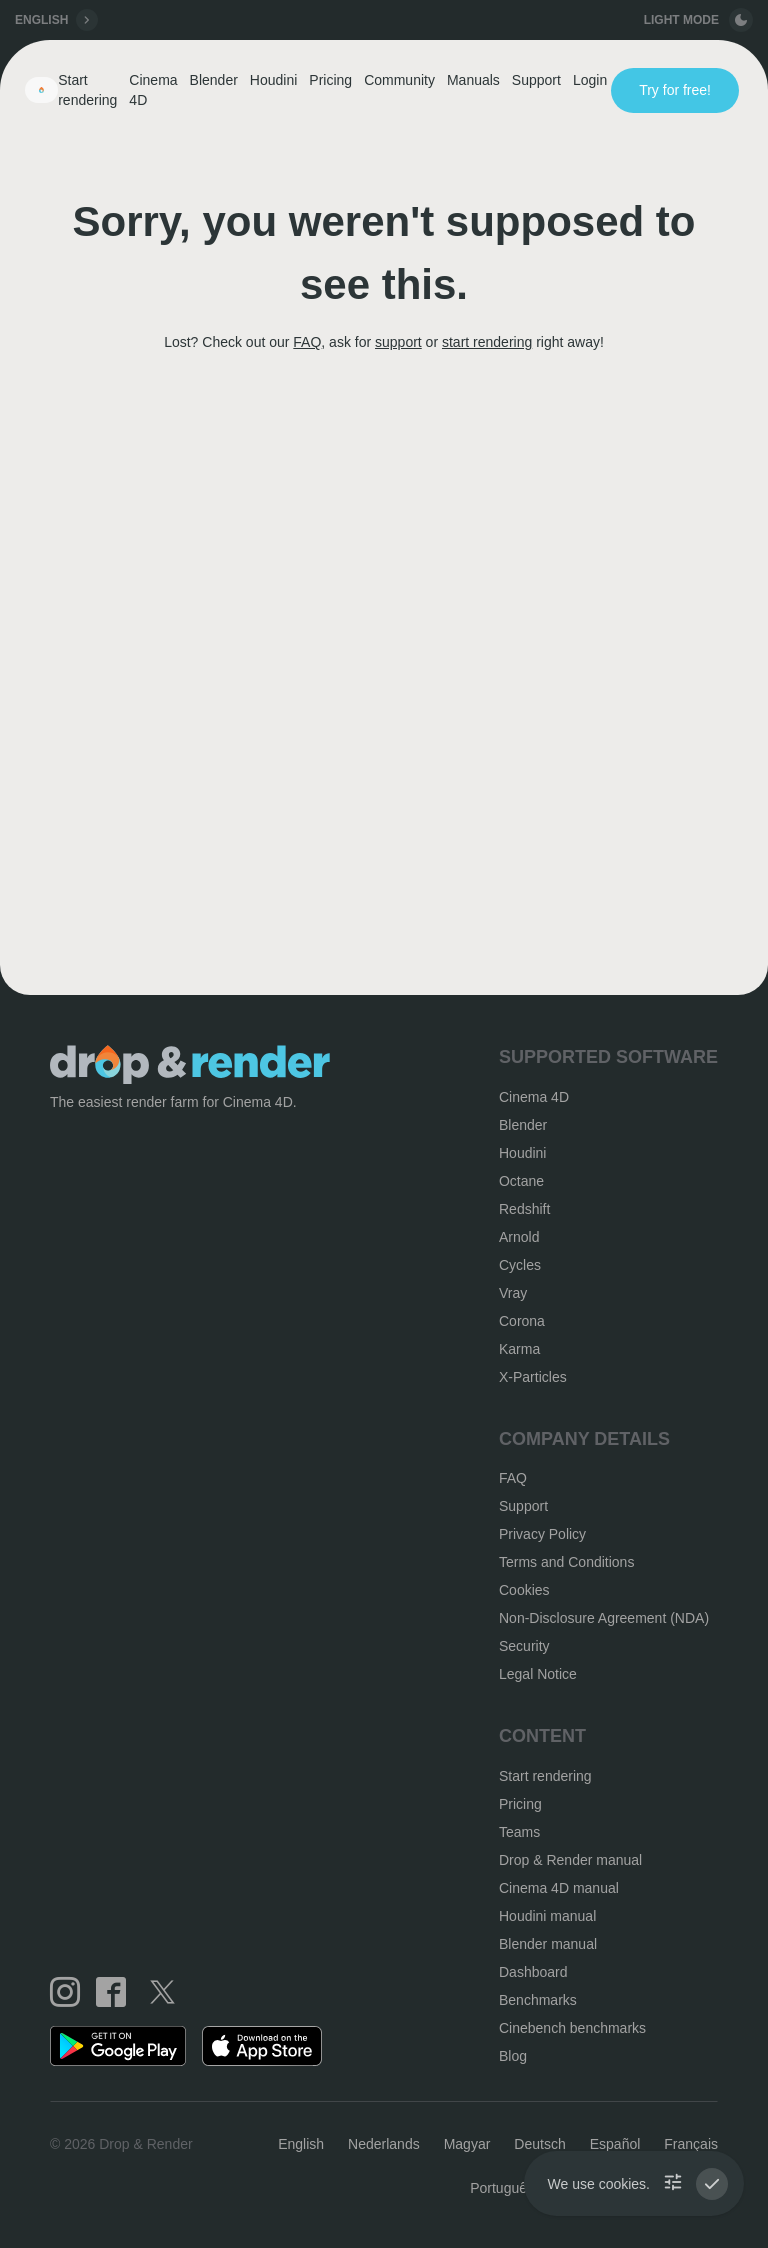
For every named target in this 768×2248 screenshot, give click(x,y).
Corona (522, 1321)
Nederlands (384, 2144)
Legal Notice (538, 1674)
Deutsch (539, 2144)
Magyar (467, 2144)
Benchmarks (538, 2000)
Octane (521, 1181)
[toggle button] (741, 20)
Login (590, 80)
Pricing (330, 80)
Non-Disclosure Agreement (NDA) (604, 1618)
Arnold (519, 1237)
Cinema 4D (153, 90)
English (301, 2144)
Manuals (473, 80)
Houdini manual (547, 1916)
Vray (513, 1293)
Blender (214, 80)
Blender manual (548, 1944)
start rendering (487, 342)
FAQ (307, 342)
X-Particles (533, 1377)
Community (399, 80)
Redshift (524, 1209)
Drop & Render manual (570, 1860)
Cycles (520, 1265)
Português (502, 2188)
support (398, 342)
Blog (513, 2056)
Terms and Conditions (566, 1562)
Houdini (273, 80)
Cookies (524, 1590)
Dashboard (533, 1972)
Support (536, 80)
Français (691, 2144)
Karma (519, 1349)
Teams (519, 1832)
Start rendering (87, 90)
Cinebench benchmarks (572, 2028)
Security (524, 1646)
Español (615, 2144)
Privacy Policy (542, 1534)
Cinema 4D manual (559, 1888)
